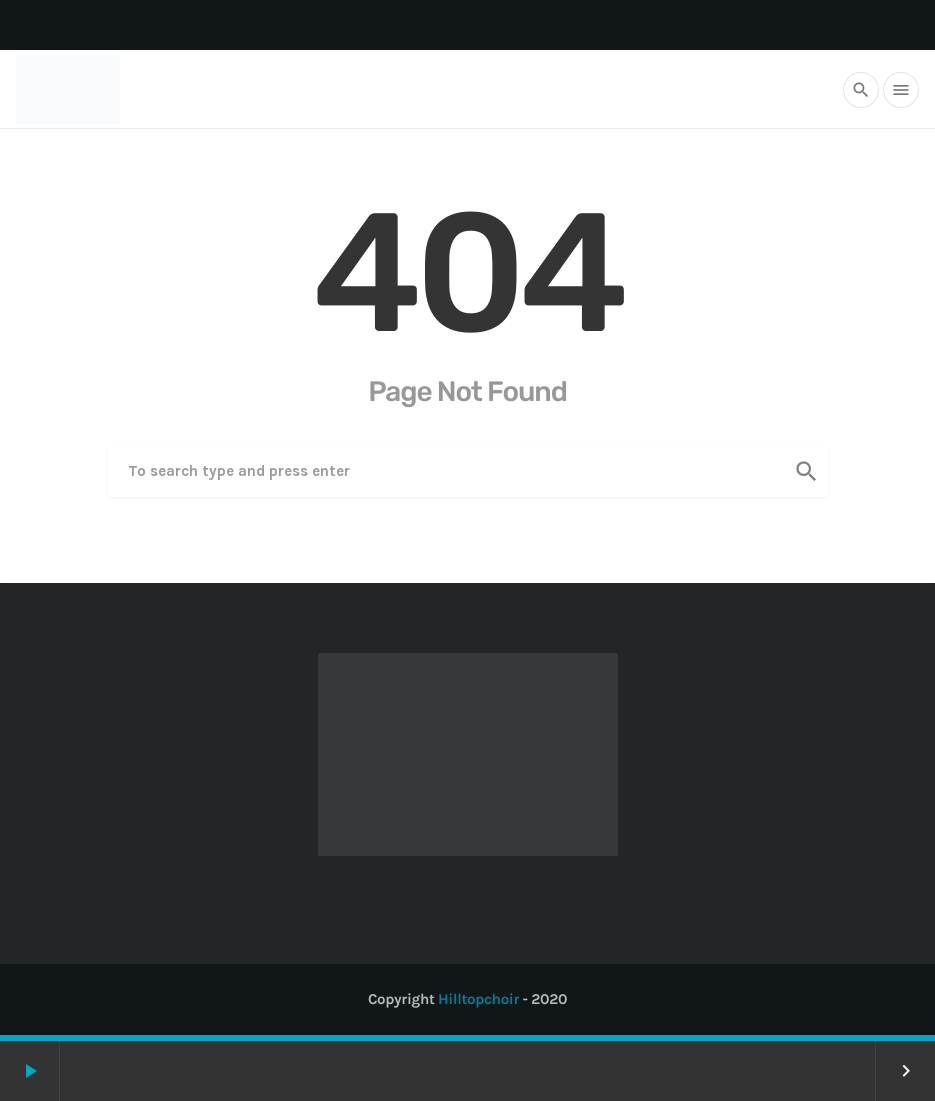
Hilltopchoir (478, 999)
